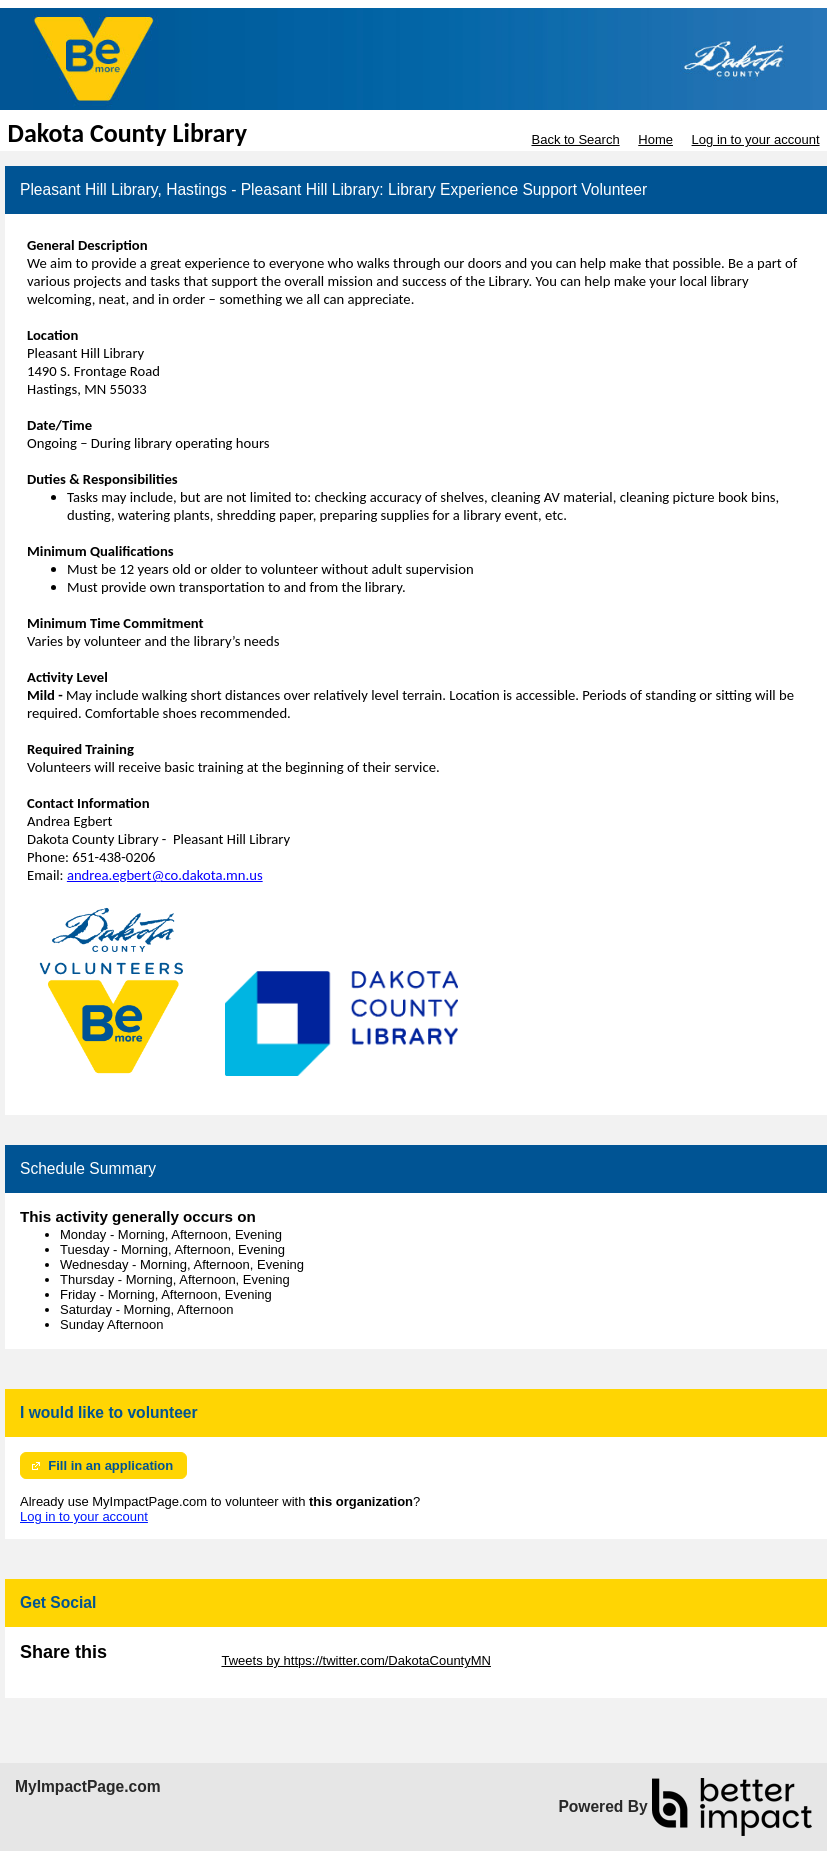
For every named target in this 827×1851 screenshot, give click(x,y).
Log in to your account (756, 139)
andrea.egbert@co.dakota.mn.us (165, 875)
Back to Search (575, 139)
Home (655, 139)
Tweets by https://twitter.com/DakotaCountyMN (356, 1660)
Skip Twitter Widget (162, 1660)
